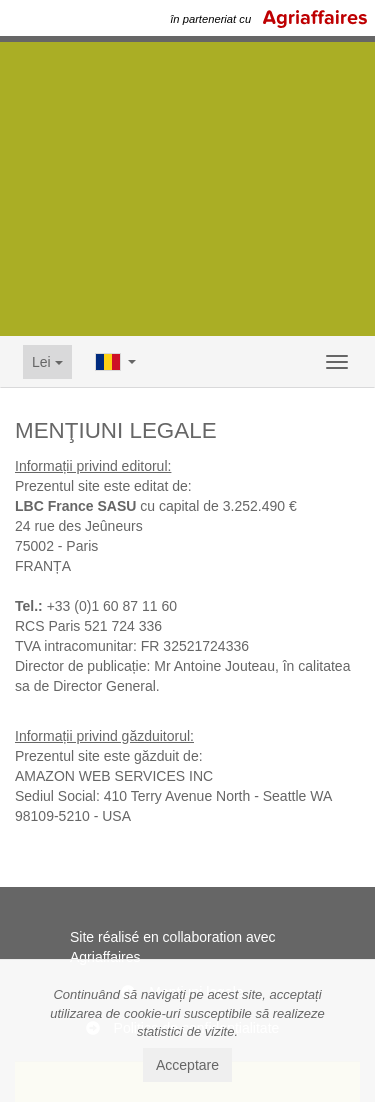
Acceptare (187, 1065)
